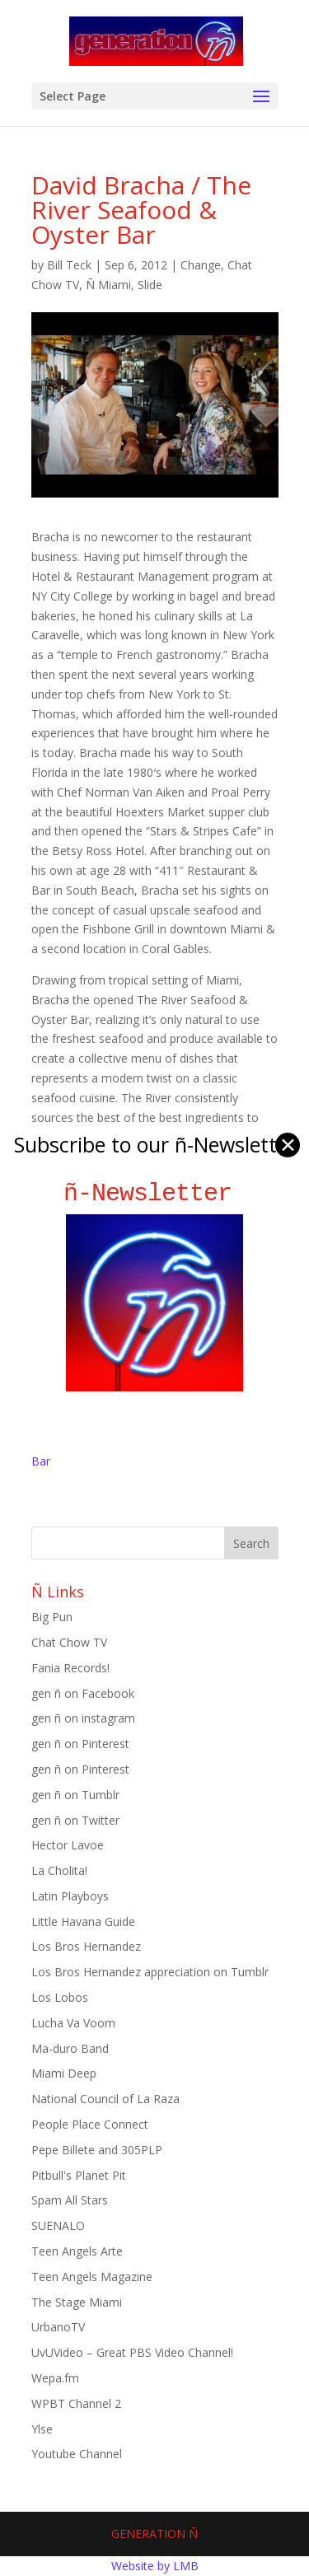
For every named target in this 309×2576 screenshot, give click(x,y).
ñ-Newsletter (154, 1193)
